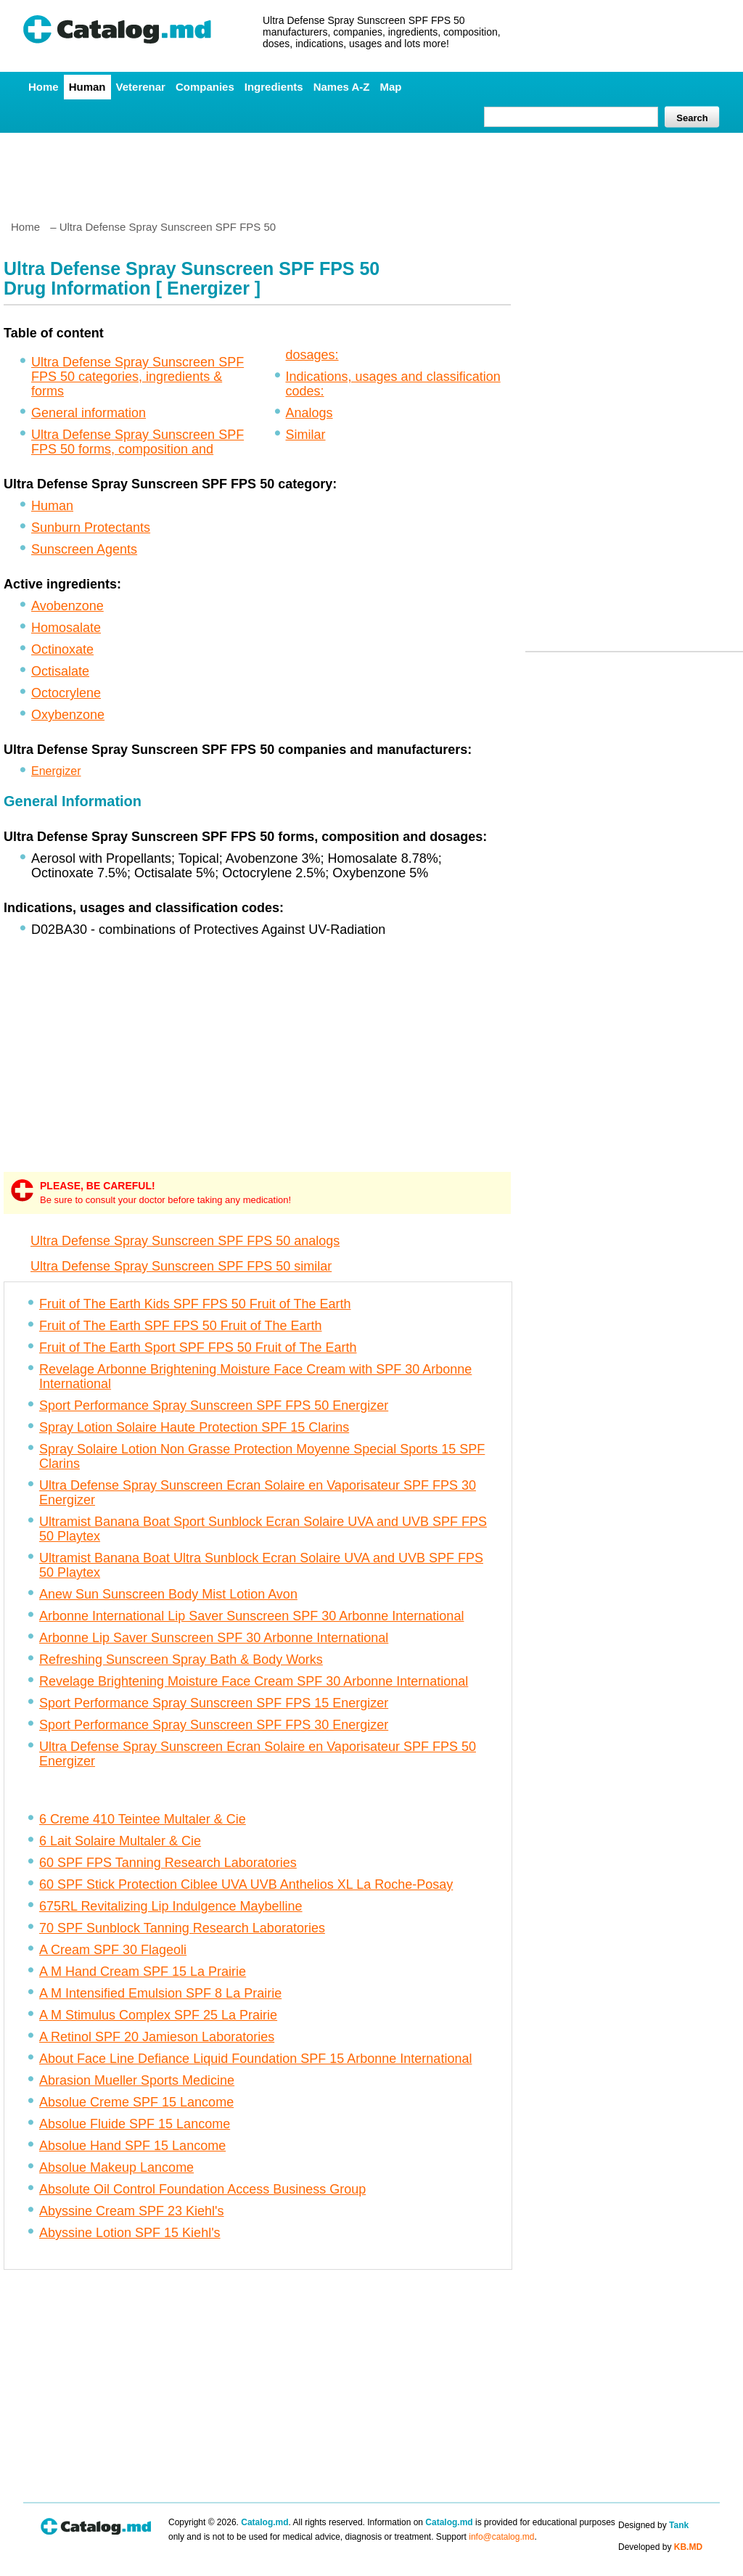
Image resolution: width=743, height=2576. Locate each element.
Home (43, 87)
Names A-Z (341, 87)
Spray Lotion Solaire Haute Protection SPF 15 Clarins (194, 1427)
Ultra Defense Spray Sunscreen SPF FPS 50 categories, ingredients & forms (137, 376)
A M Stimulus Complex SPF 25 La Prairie (158, 2015)
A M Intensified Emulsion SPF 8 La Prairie (160, 1993)
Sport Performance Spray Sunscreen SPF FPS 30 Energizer (213, 1725)
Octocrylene (66, 693)
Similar (306, 434)
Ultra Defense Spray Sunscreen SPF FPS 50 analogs (185, 1241)
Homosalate (66, 627)
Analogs (309, 413)
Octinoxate (62, 649)
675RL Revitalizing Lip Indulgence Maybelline (171, 1906)
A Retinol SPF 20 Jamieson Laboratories (156, 2037)
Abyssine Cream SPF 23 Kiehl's (131, 2211)
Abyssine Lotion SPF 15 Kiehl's (130, 2233)
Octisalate (60, 671)
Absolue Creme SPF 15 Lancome (136, 2102)
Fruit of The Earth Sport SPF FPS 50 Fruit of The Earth (198, 1347)
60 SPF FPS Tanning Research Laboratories (168, 1862)
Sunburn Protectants (90, 527)
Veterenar (140, 87)
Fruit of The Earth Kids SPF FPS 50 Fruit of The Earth (195, 1304)
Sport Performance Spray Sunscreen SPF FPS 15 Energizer (213, 1703)
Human (87, 87)
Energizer (56, 771)
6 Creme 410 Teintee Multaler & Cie (142, 1819)
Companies (205, 87)
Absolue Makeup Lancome (116, 2167)
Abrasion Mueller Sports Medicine (136, 2080)
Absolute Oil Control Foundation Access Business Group (202, 2189)
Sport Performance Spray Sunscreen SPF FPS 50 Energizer (213, 1405)
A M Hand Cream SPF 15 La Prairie (142, 1971)
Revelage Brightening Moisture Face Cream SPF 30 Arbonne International (253, 1681)
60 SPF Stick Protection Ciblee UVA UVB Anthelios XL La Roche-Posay (246, 1884)
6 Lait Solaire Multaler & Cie (120, 1841)
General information (88, 413)
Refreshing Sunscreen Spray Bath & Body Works (181, 1659)
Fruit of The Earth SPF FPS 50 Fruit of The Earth (180, 1325)
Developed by (660, 2547)
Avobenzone (67, 606)
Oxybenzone (67, 714)
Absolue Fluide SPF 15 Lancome (134, 2124)
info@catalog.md (501, 2537)
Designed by (653, 2525)
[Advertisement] (371, 170)
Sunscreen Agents (84, 549)
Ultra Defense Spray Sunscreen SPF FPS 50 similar (181, 1266)
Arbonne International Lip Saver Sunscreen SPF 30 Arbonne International (251, 1616)
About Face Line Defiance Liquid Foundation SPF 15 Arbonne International (255, 2058)
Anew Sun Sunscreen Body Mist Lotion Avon (168, 1594)
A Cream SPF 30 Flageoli (112, 1950)
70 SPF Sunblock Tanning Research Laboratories (182, 1928)
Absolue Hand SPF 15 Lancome (132, 2145)
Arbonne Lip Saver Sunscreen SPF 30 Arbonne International (213, 1637)
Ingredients (274, 87)
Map (390, 87)
